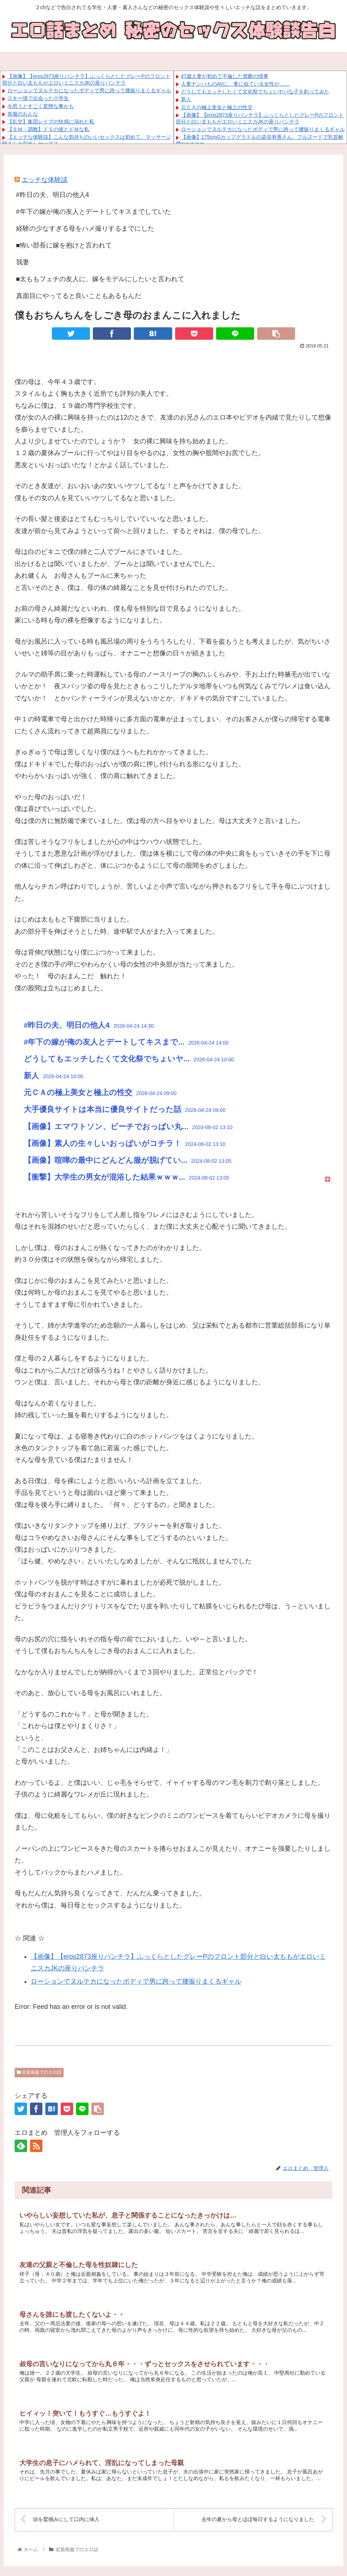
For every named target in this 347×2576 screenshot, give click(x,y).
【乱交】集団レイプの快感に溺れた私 (50, 121)
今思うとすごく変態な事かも (40, 106)
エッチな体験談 (45, 179)
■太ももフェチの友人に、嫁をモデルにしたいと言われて (100, 279)
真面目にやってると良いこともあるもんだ (78, 295)
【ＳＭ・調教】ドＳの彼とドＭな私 (48, 129)
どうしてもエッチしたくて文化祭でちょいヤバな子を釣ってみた (255, 91)
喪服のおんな (22, 114)
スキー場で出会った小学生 (38, 98)
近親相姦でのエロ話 (39, 2072)
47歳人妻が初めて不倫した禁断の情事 (225, 76)
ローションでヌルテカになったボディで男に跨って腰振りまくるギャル (89, 90)
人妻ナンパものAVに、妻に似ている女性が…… (235, 84)
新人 (186, 99)
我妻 (22, 262)
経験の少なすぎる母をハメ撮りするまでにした (85, 228)
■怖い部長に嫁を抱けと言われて (64, 245)
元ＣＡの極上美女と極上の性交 (217, 107)
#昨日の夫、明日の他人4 (52, 194)
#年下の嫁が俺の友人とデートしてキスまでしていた (93, 211)
